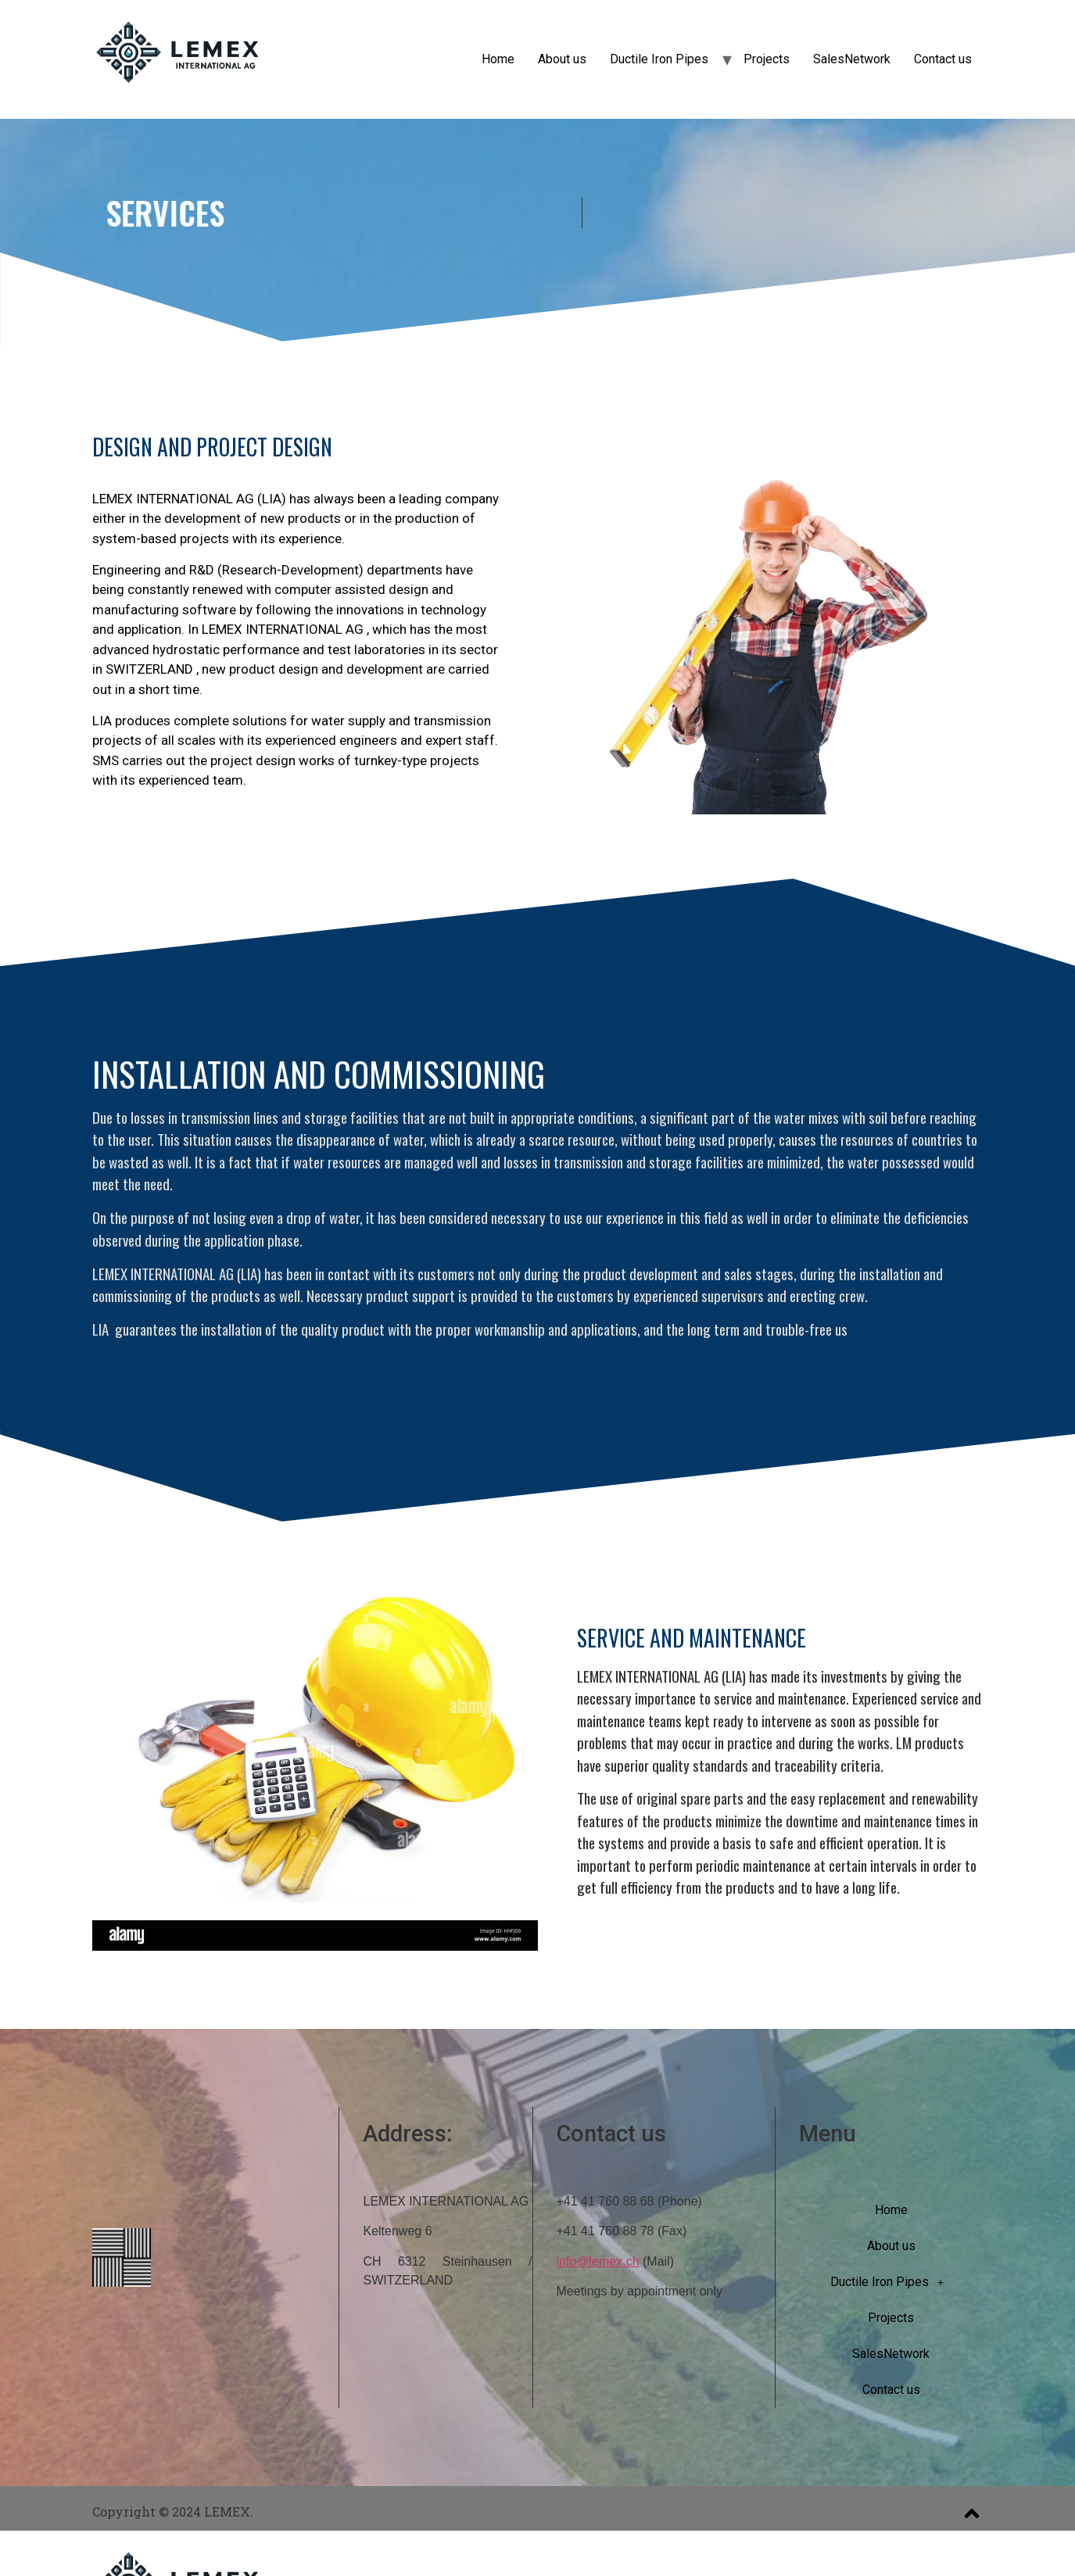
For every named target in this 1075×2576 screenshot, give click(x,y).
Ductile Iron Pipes (659, 59)
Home (498, 59)
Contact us (943, 59)
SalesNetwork (851, 59)
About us (562, 59)
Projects (767, 59)
